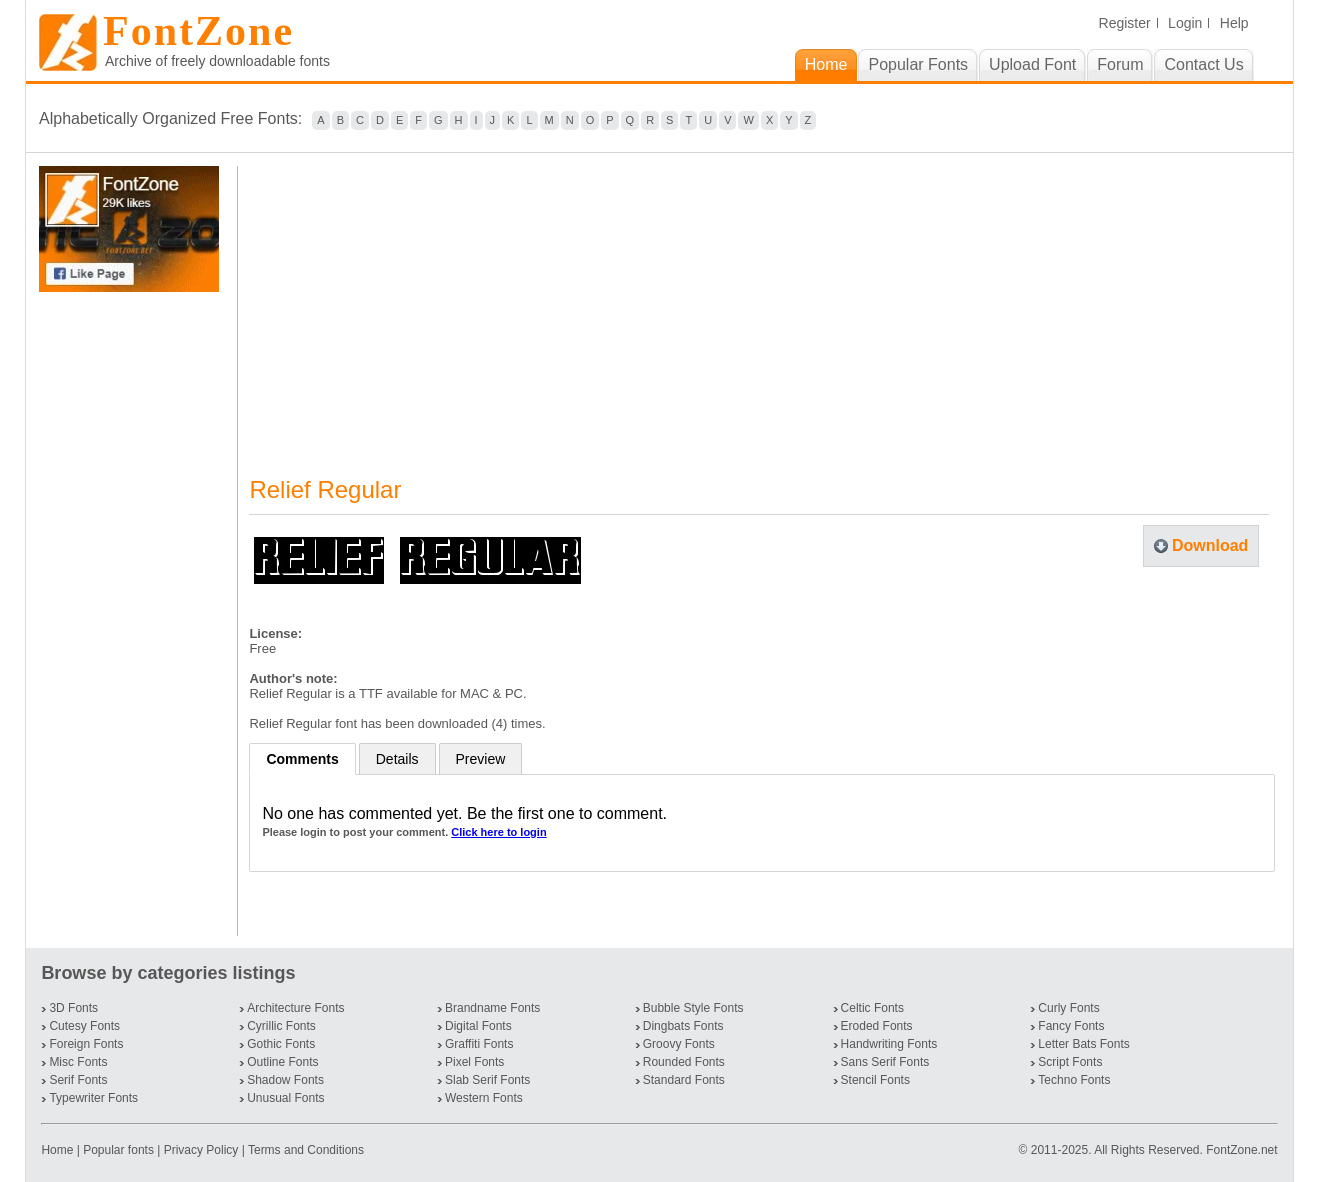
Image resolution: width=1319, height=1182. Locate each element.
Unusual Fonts (285, 1098)
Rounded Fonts (684, 1062)
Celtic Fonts (872, 1008)
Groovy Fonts (679, 1044)
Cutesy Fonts (84, 1026)
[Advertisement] (133, 614)
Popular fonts (118, 1150)
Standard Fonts (684, 1080)
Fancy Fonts (1071, 1026)
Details (397, 759)
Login (1185, 23)
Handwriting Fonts (889, 1044)
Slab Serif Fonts (487, 1080)
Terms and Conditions (306, 1150)
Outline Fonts (282, 1062)
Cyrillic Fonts (281, 1026)
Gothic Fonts (281, 1044)
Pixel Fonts (474, 1062)
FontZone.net (1241, 1150)
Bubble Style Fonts (693, 1008)
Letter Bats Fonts (1083, 1044)
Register (1125, 23)
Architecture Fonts (295, 1008)
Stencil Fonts (875, 1080)
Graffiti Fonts (479, 1044)
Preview (481, 759)
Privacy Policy (201, 1150)
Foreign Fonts (86, 1044)
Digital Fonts (478, 1026)
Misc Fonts (78, 1062)
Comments (302, 759)
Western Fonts (484, 1098)
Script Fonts (1070, 1062)
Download (1210, 545)
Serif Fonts (78, 1080)
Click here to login (498, 832)
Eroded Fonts (877, 1026)
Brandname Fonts (492, 1008)
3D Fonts (73, 1008)
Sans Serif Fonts (885, 1062)
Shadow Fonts (285, 1080)
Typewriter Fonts (93, 1098)
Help (1234, 23)
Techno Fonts (1074, 1080)
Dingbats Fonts (683, 1026)
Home (58, 1150)
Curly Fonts (1068, 1008)
